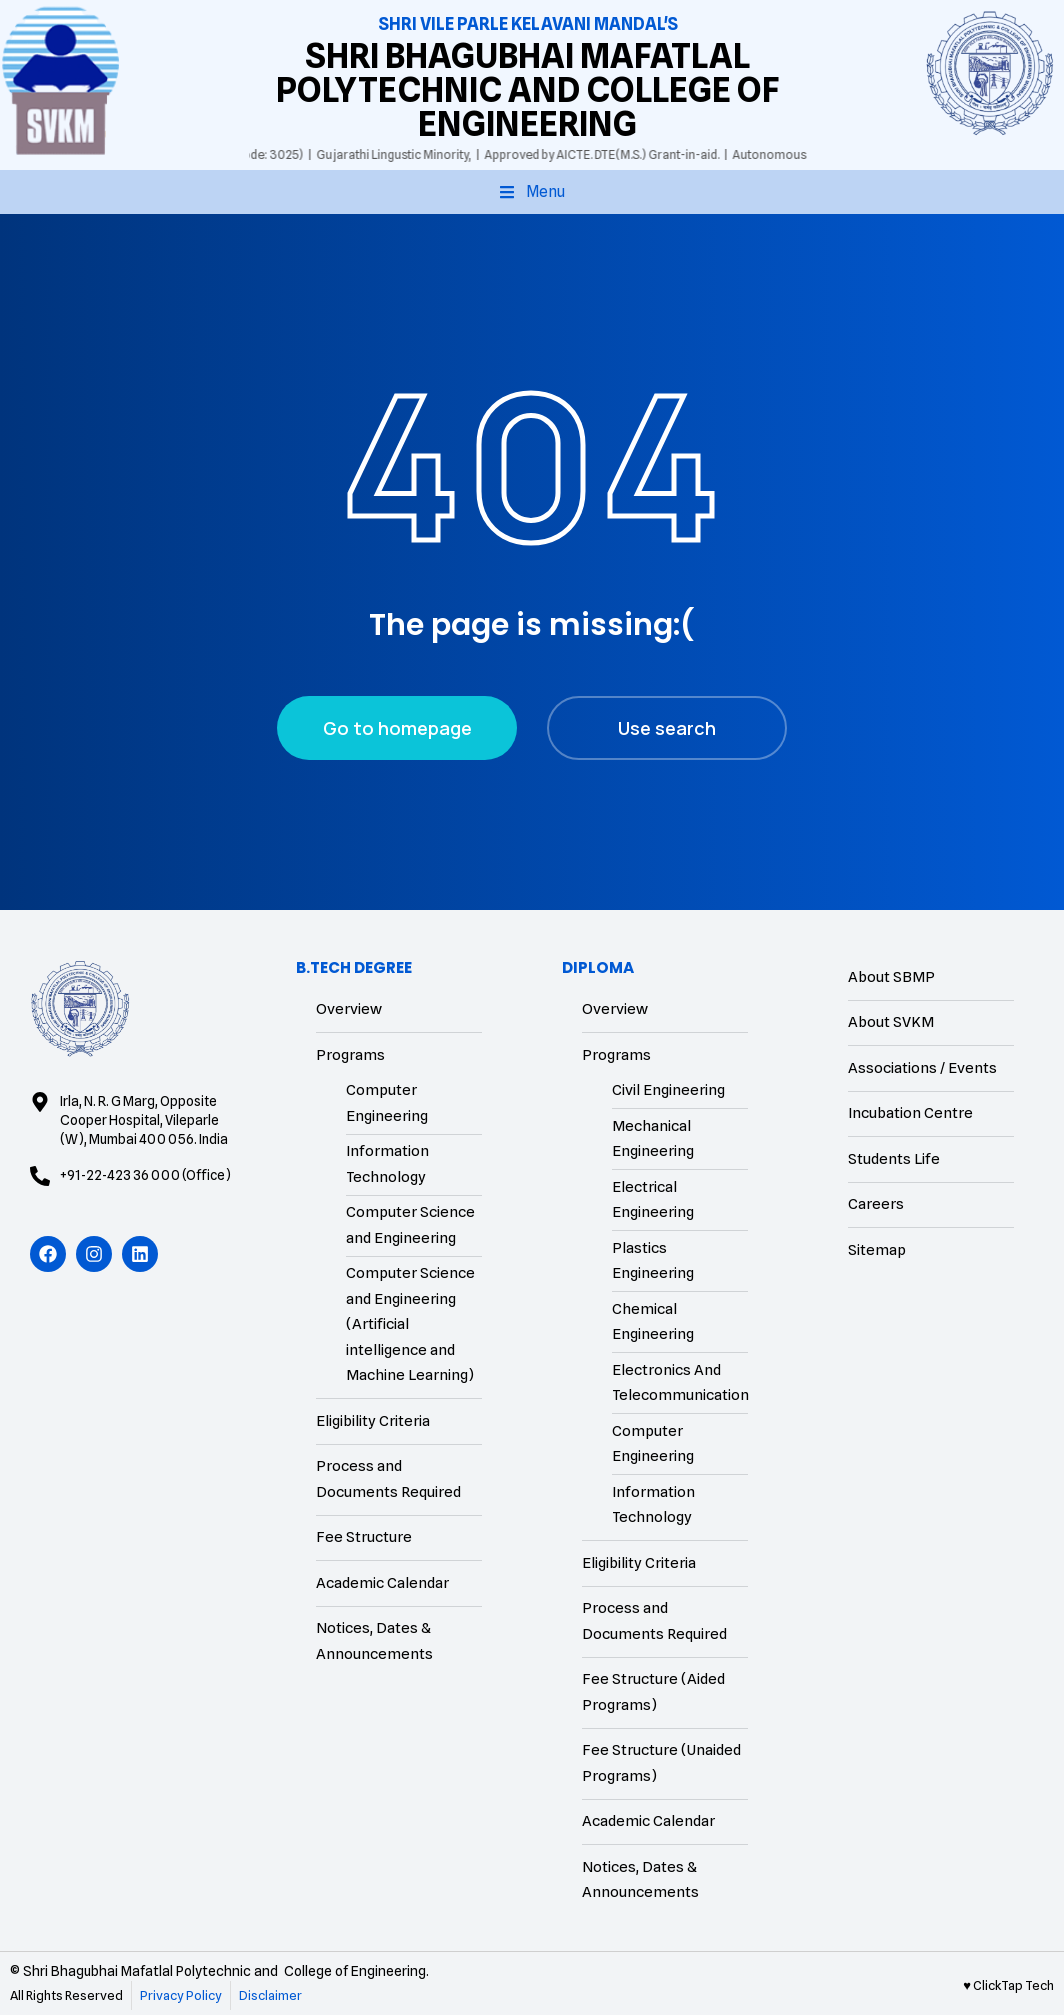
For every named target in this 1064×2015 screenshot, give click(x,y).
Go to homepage (397, 728)
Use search (667, 728)
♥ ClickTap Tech (1008, 1985)
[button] (532, 192)
